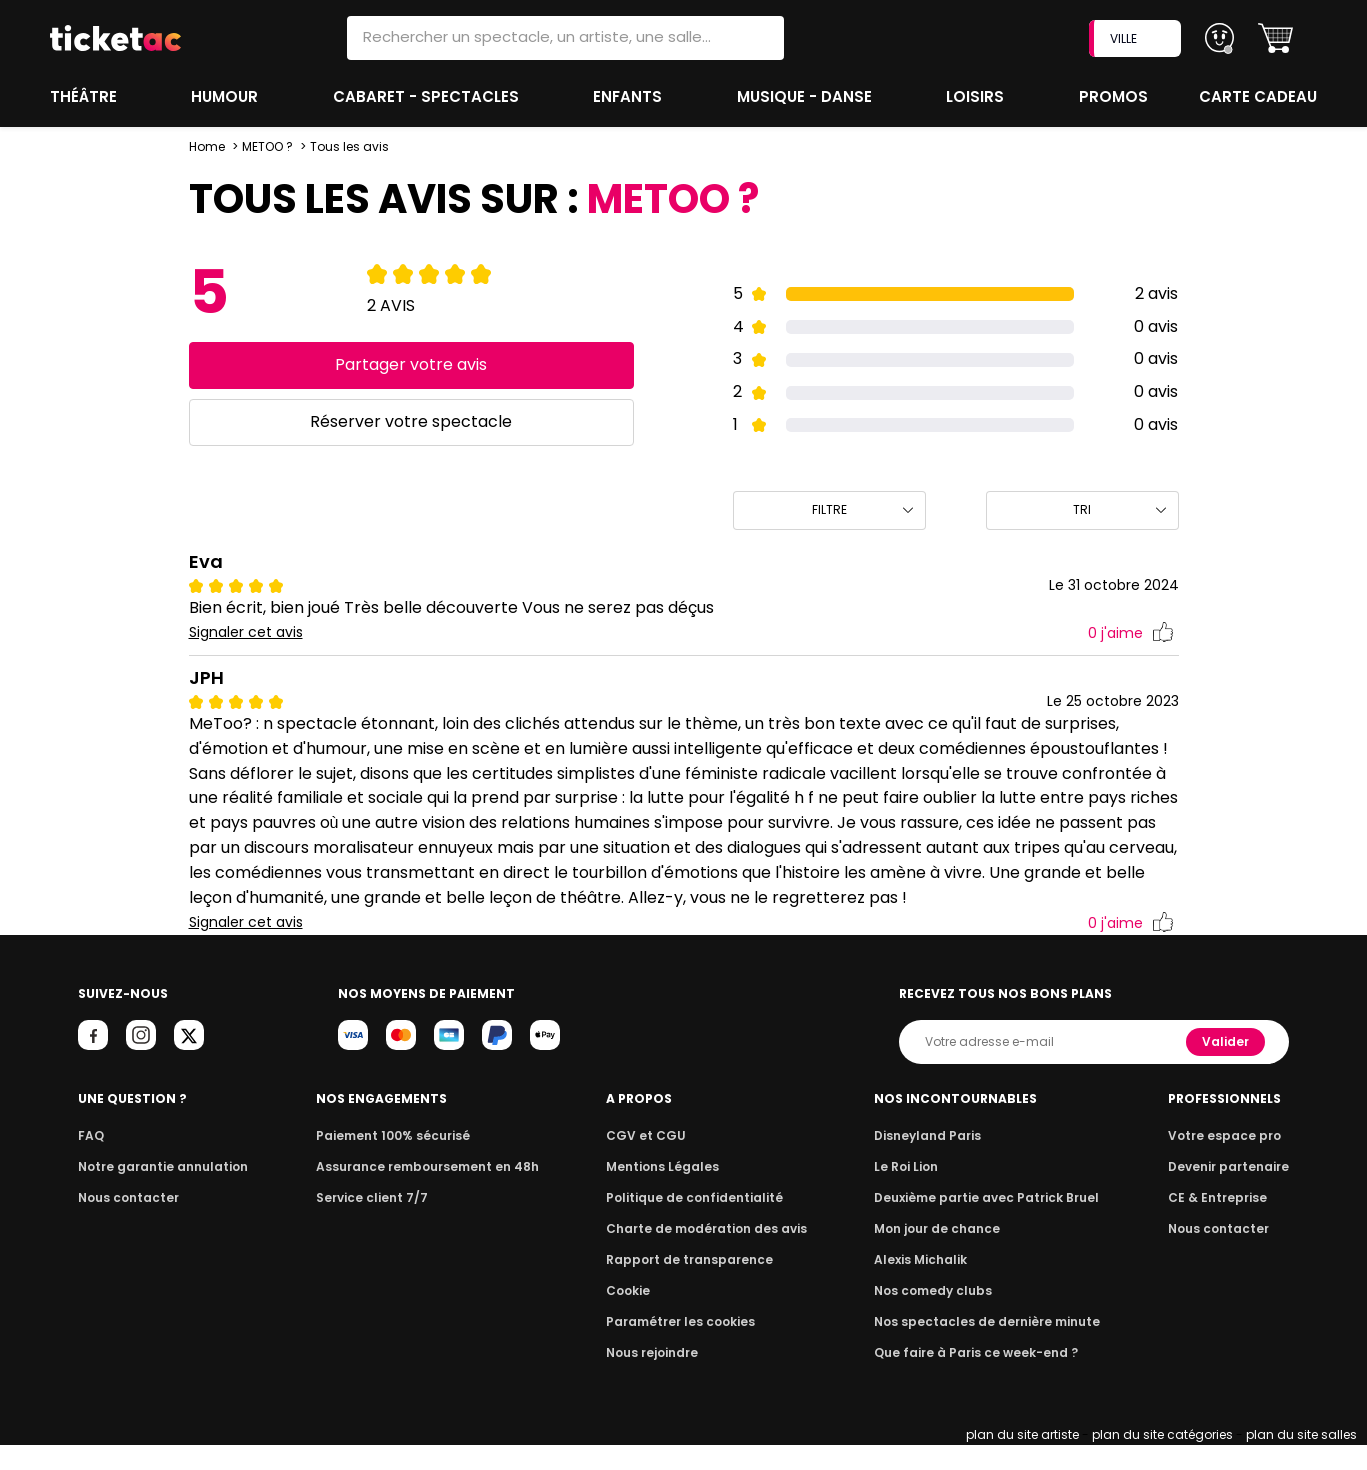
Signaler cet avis (246, 632)
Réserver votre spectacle (411, 421)
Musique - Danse (806, 96)
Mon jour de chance (941, 1253)
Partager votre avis (411, 364)
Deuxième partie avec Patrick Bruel (987, 1222)
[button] (1275, 38)
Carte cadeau (1260, 96)
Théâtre (84, 96)
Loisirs (978, 96)
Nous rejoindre (655, 1377)
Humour (228, 96)
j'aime (1130, 633)
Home (207, 146)
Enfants (628, 96)
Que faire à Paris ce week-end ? (977, 1377)
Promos (1114, 96)
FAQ (90, 1160)
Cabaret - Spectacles (427, 96)
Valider (1227, 1066)
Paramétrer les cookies (681, 1346)
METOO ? (267, 146)
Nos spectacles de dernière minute (987, 1346)
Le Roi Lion (912, 1191)
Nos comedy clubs (937, 1315)
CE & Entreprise (1220, 1222)
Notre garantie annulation (157, 1191)
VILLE (1137, 38)
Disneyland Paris (932, 1160)
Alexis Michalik (926, 1284)
